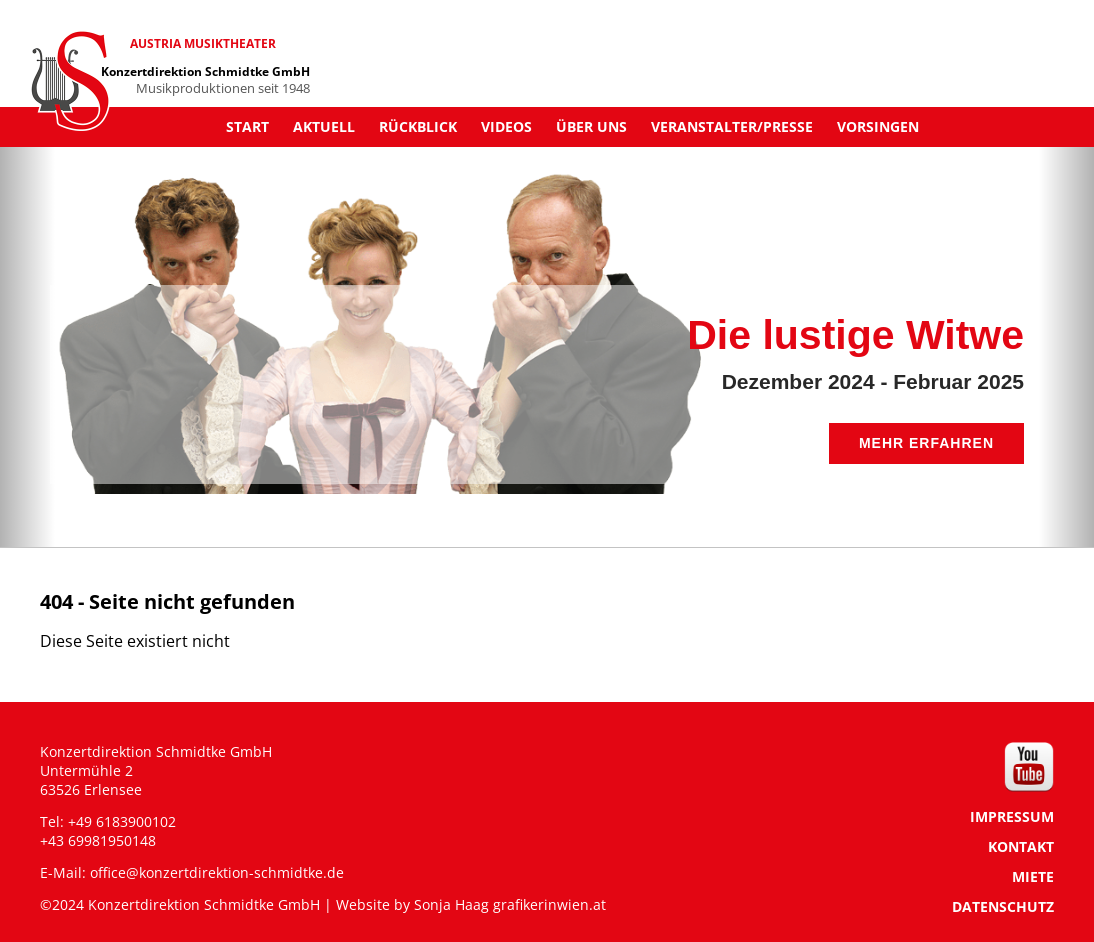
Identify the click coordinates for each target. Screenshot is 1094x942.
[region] (547, 320)
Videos (506, 126)
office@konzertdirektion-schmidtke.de (217, 872)
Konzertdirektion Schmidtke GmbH (205, 71)
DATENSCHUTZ (1003, 906)
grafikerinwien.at (549, 904)
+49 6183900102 (122, 821)
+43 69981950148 (98, 840)
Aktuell (324, 126)
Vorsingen (878, 126)
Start (247, 126)
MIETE (1033, 876)
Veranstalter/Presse (732, 126)
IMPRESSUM (1012, 816)
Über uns (591, 126)
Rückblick (418, 126)
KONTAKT (1021, 846)
